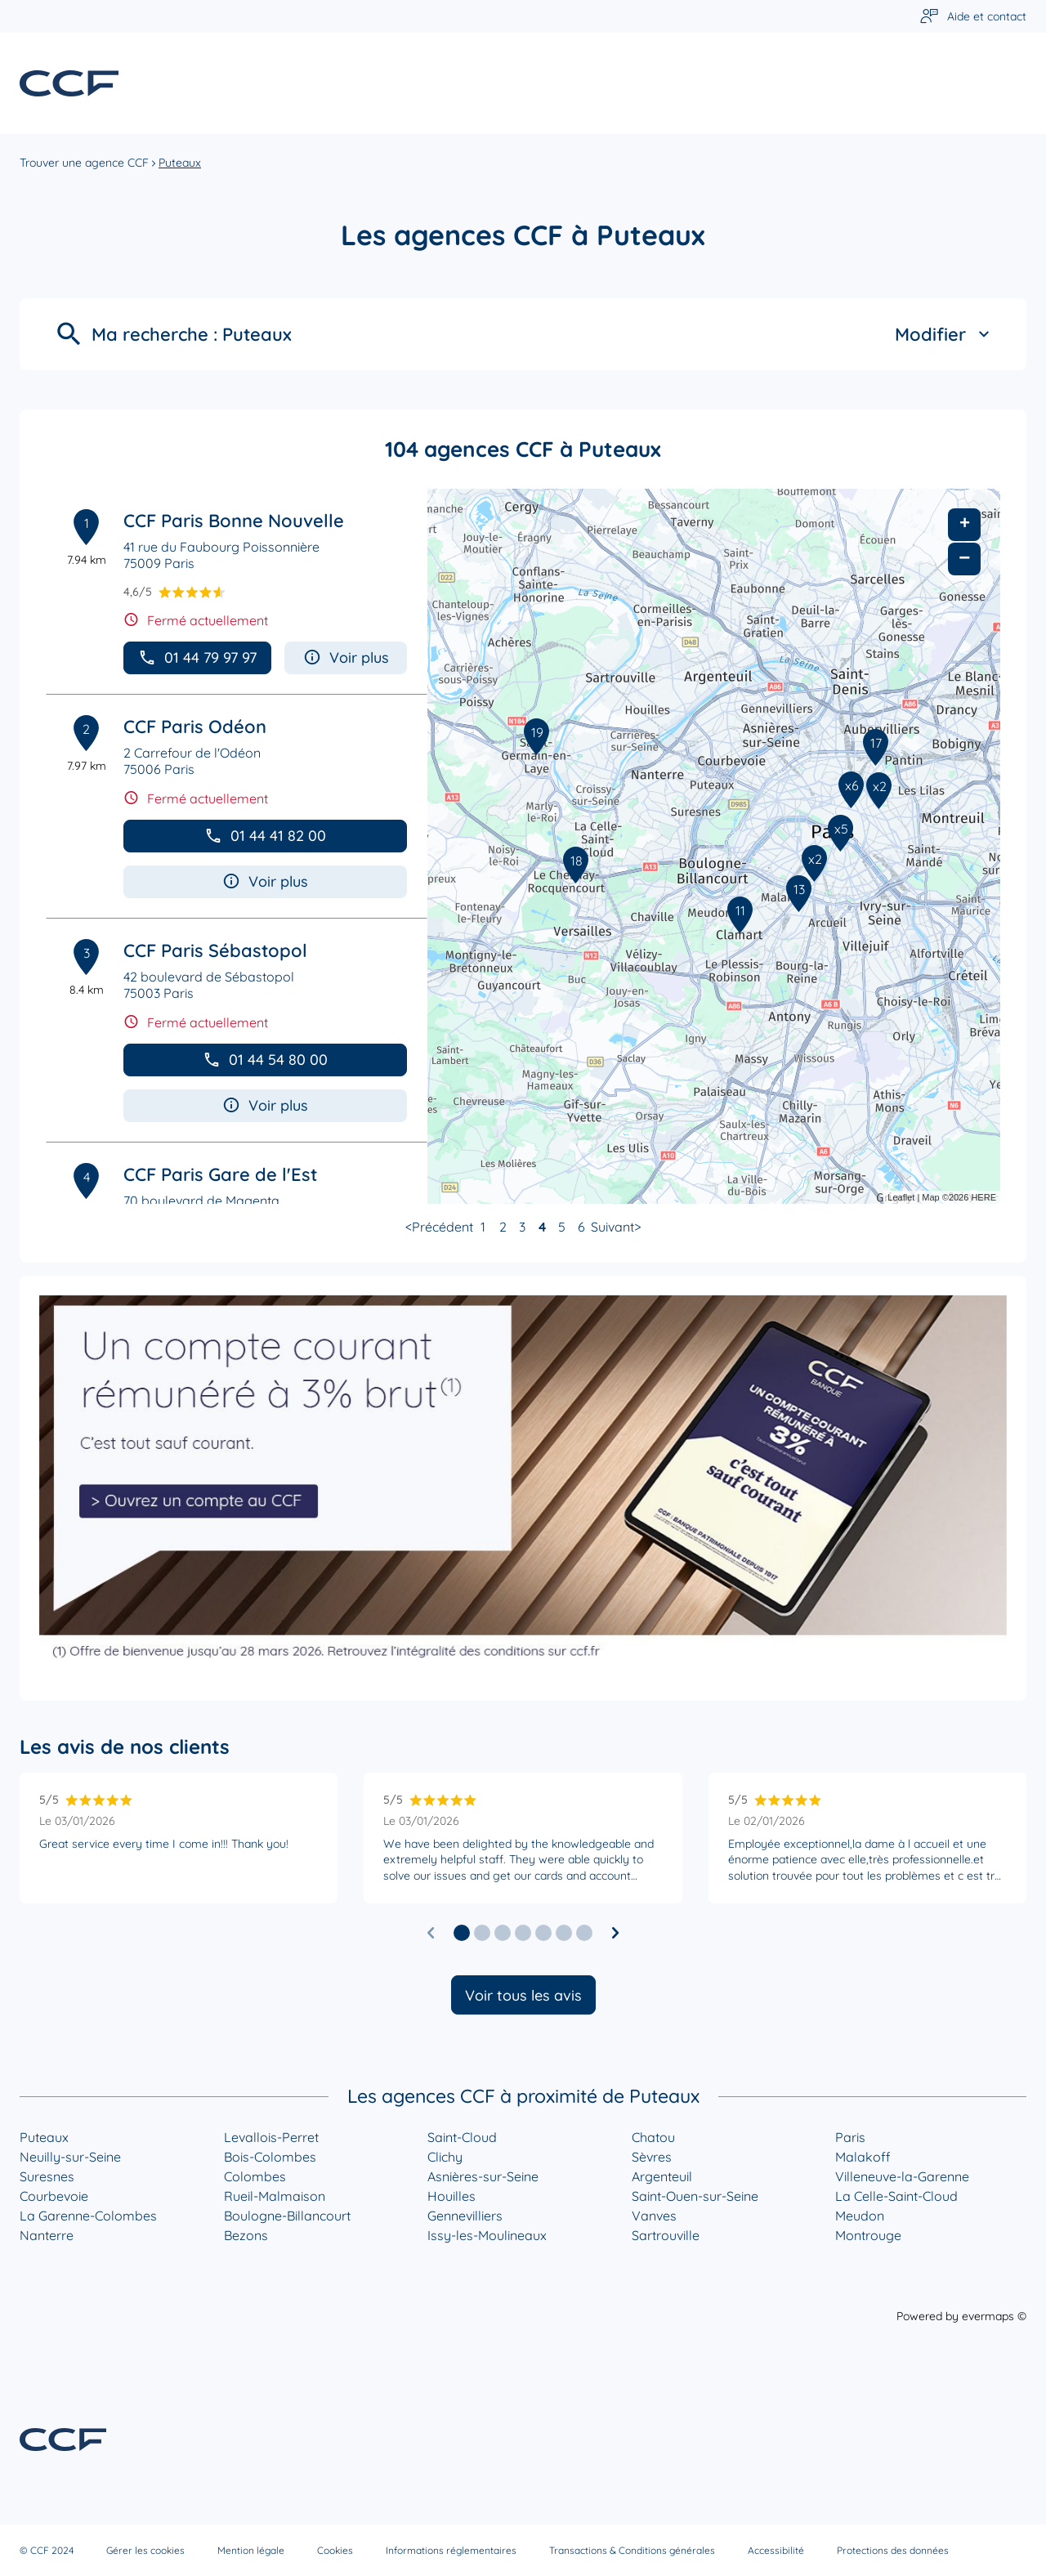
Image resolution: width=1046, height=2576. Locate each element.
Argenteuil (662, 2176)
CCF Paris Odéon (194, 726)
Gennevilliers (465, 2215)
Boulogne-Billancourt (287, 2215)
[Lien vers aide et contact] (972, 17)
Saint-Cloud (462, 2137)
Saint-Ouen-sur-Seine (695, 2196)
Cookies (335, 2550)
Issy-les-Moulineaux (487, 2235)
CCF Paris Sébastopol (215, 950)
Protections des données (893, 2550)
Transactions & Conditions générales (632, 2550)
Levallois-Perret (271, 2137)
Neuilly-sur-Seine (70, 2157)
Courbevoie (54, 2196)
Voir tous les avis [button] (523, 1995)
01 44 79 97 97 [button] (197, 657)
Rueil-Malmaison (274, 2196)
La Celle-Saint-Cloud (896, 2196)
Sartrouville (666, 2235)
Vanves (654, 2215)
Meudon (859, 2215)
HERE (983, 1197)
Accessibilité (776, 2550)
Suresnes (47, 2176)
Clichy (445, 2157)
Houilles (451, 2196)
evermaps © (994, 2316)
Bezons (246, 2235)
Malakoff (863, 2157)
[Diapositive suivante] (615, 1933)
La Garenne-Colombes (88, 2215)
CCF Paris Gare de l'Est (220, 1174)
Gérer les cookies (145, 2550)
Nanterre (47, 2235)
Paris (850, 2137)
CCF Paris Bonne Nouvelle (233, 520)
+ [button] (964, 524)
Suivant (612, 1227)
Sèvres (652, 2157)
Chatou (653, 2137)
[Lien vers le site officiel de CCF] (69, 83)
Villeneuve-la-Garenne (902, 2176)
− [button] (964, 558)
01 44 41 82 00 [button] (265, 835)
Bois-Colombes (270, 2157)
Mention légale (250, 2550)
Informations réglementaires (451, 2550)
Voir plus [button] (346, 657)
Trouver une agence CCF (84, 162)
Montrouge (868, 2235)
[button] (462, 1933)
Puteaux (180, 162)
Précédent (442, 1227)
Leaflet (900, 1197)
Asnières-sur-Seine (483, 2176)
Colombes (255, 2176)
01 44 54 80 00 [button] (265, 1059)
